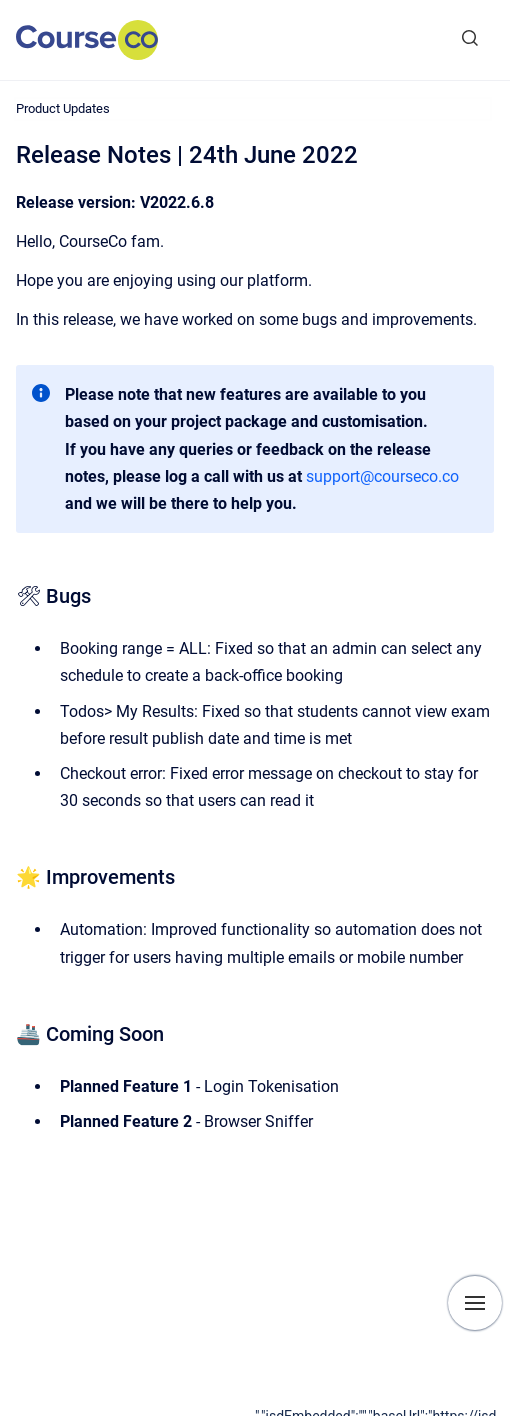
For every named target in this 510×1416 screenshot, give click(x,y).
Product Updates (63, 108)
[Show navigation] (475, 1303)
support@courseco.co (382, 476)
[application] (382, 1411)
